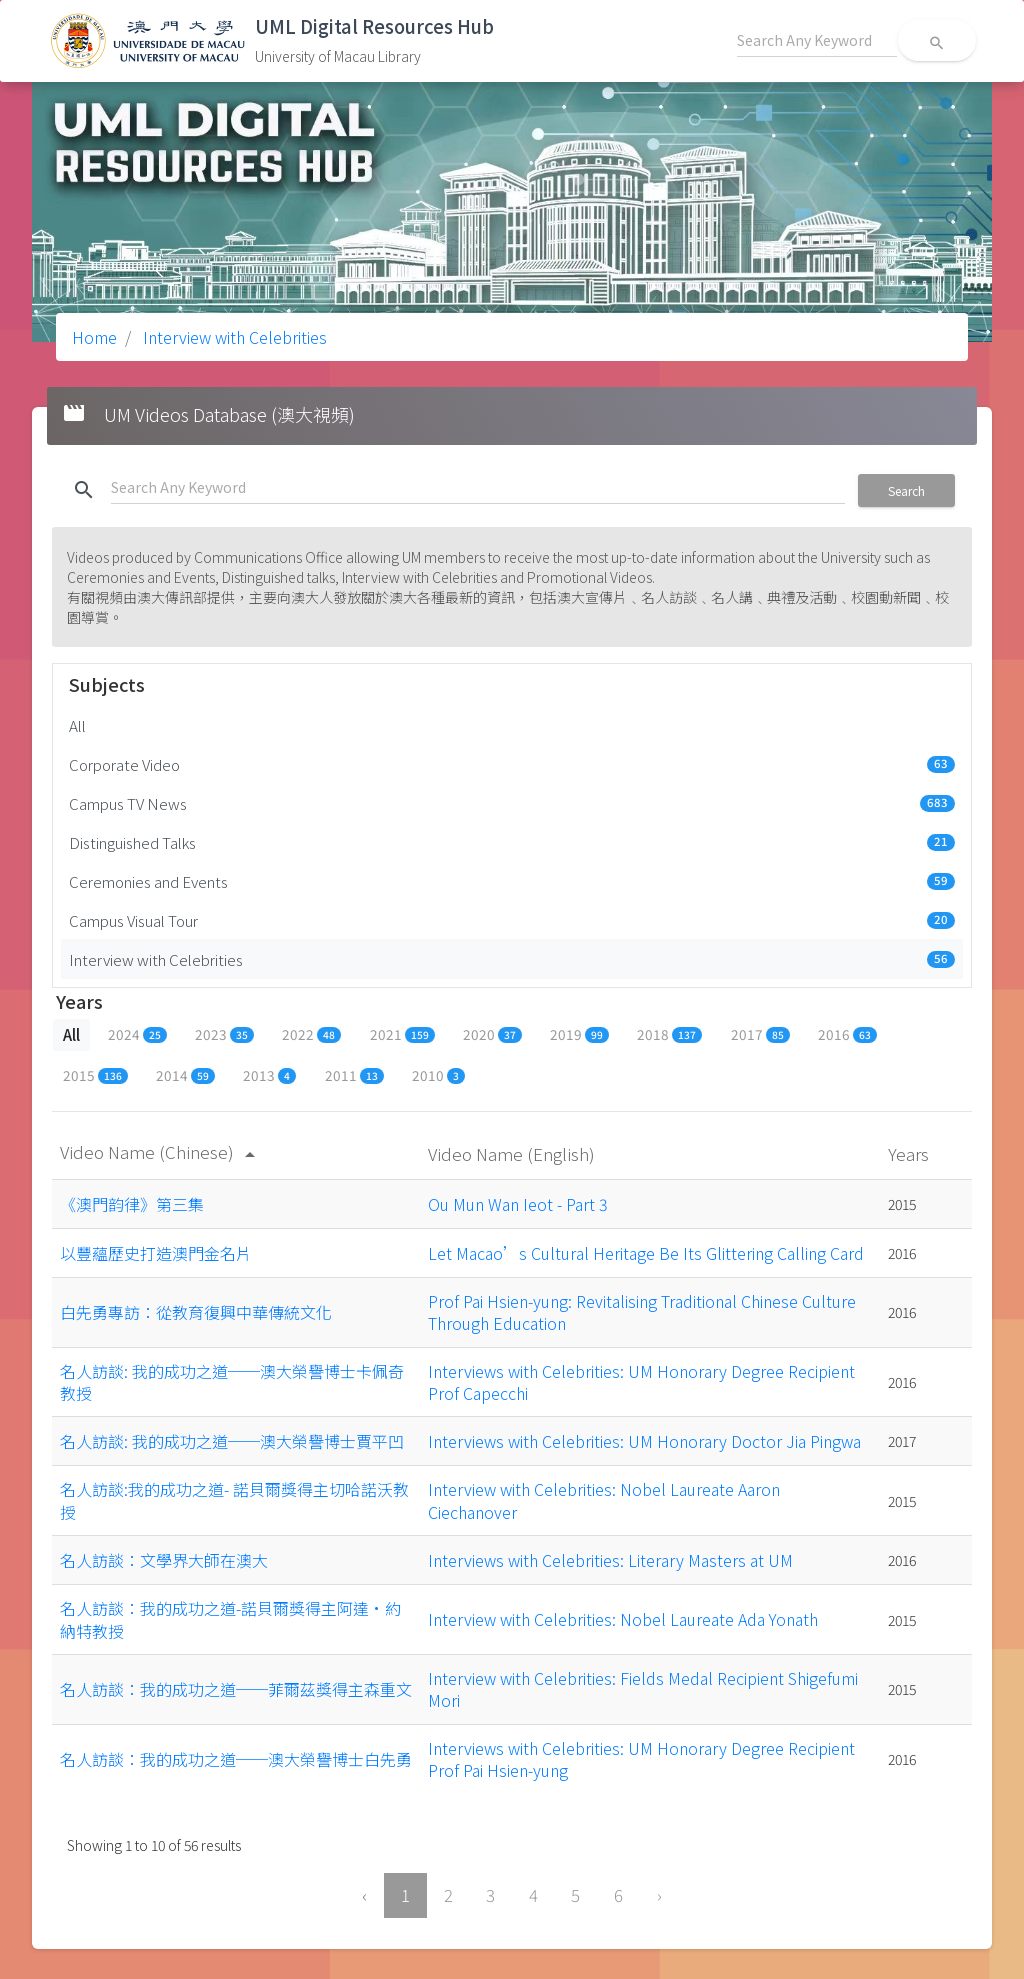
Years (910, 1153)
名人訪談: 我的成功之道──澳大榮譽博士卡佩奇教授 (232, 1382)
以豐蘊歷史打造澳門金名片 (156, 1253)
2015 (95, 1075)
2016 (847, 1034)
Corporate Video (512, 764)
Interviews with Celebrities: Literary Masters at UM (610, 1560)
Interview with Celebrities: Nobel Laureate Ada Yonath (623, 1619)
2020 (492, 1034)
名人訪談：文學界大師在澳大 (164, 1560)
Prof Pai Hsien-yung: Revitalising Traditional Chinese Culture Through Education (642, 1312)
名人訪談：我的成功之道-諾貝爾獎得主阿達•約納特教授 (230, 1619)
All (77, 725)
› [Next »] (659, 1895)
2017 (760, 1034)
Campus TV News (512, 803)
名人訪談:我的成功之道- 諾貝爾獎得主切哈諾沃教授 (234, 1500)
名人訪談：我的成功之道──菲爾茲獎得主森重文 (236, 1689)
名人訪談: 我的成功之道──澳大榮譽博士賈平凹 (232, 1441)
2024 (137, 1034)
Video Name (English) (513, 1153)
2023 (224, 1034)
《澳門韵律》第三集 (132, 1204)
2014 (185, 1075)
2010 (438, 1075)
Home (94, 337)
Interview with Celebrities (233, 337)
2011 (354, 1075)
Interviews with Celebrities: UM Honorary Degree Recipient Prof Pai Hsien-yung (641, 1759)
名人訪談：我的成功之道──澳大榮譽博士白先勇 (236, 1759)
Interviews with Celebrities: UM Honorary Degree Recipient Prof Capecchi (641, 1382)
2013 (269, 1075)
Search (906, 490)
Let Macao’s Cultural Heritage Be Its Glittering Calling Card (646, 1253)
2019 (579, 1034)
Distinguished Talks (512, 842)
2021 (402, 1034)
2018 (669, 1034)
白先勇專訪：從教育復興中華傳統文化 (196, 1312)
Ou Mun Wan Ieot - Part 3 (518, 1204)
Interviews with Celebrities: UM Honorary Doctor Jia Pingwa (644, 1441)
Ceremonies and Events (512, 881)
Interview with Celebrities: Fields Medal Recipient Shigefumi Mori (643, 1689)
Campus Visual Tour (512, 920)
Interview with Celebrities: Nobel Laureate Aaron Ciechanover (604, 1500)
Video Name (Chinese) (161, 1151)
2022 (311, 1034)
